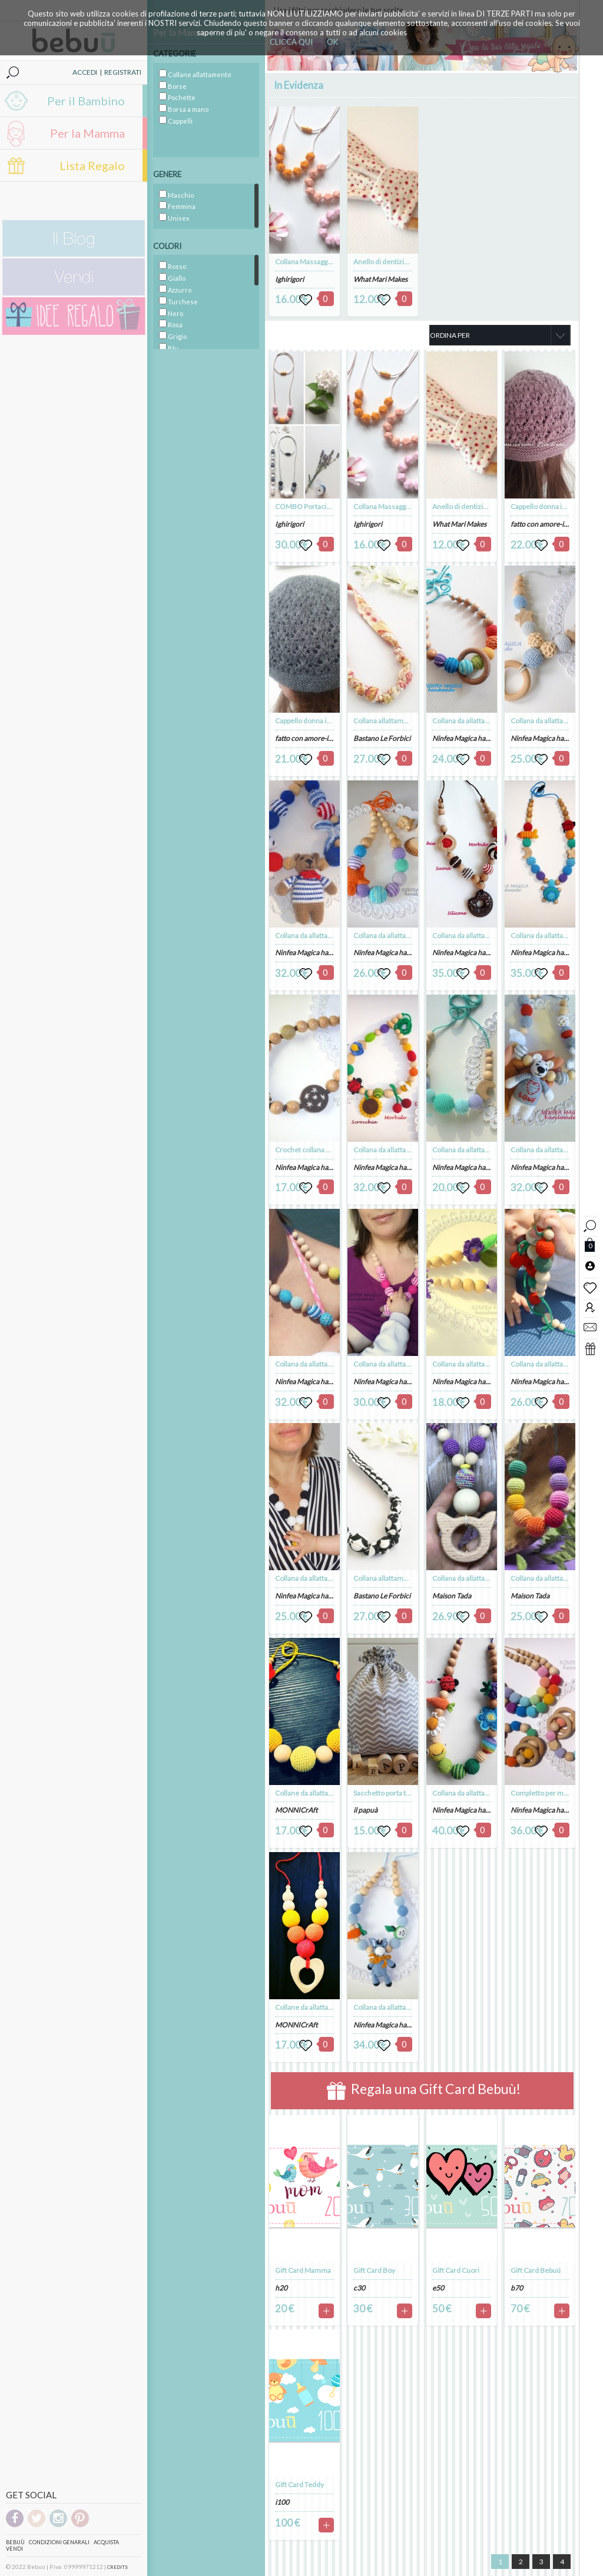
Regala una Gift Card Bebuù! (424, 2090)
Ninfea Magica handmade (314, 952)
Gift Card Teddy (299, 2484)
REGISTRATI (122, 72)
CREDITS (117, 2567)
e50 (438, 2288)
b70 (517, 2288)
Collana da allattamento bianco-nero (331, 1578)
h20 (281, 2288)
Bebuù (15, 2542)
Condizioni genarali (59, 2542)
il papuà (365, 1810)
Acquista (106, 2542)
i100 (282, 2502)
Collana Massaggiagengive (316, 261)
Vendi (14, 2548)
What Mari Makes (380, 279)
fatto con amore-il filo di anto (319, 738)
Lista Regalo (92, 165)
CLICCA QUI (291, 41)
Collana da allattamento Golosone (485, 935)
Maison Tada (451, 1595)
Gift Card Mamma (303, 2270)
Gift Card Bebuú (536, 2270)
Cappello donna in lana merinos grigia (333, 720)
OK (332, 41)
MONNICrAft (296, 1810)
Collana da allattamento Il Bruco (481, 1793)
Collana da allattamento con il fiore (486, 1364)
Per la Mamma (87, 133)
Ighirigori (289, 279)
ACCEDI (84, 72)
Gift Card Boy (374, 2270)
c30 (359, 2288)
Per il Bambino (86, 101)
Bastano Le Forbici (381, 738)
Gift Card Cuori (455, 2270)
